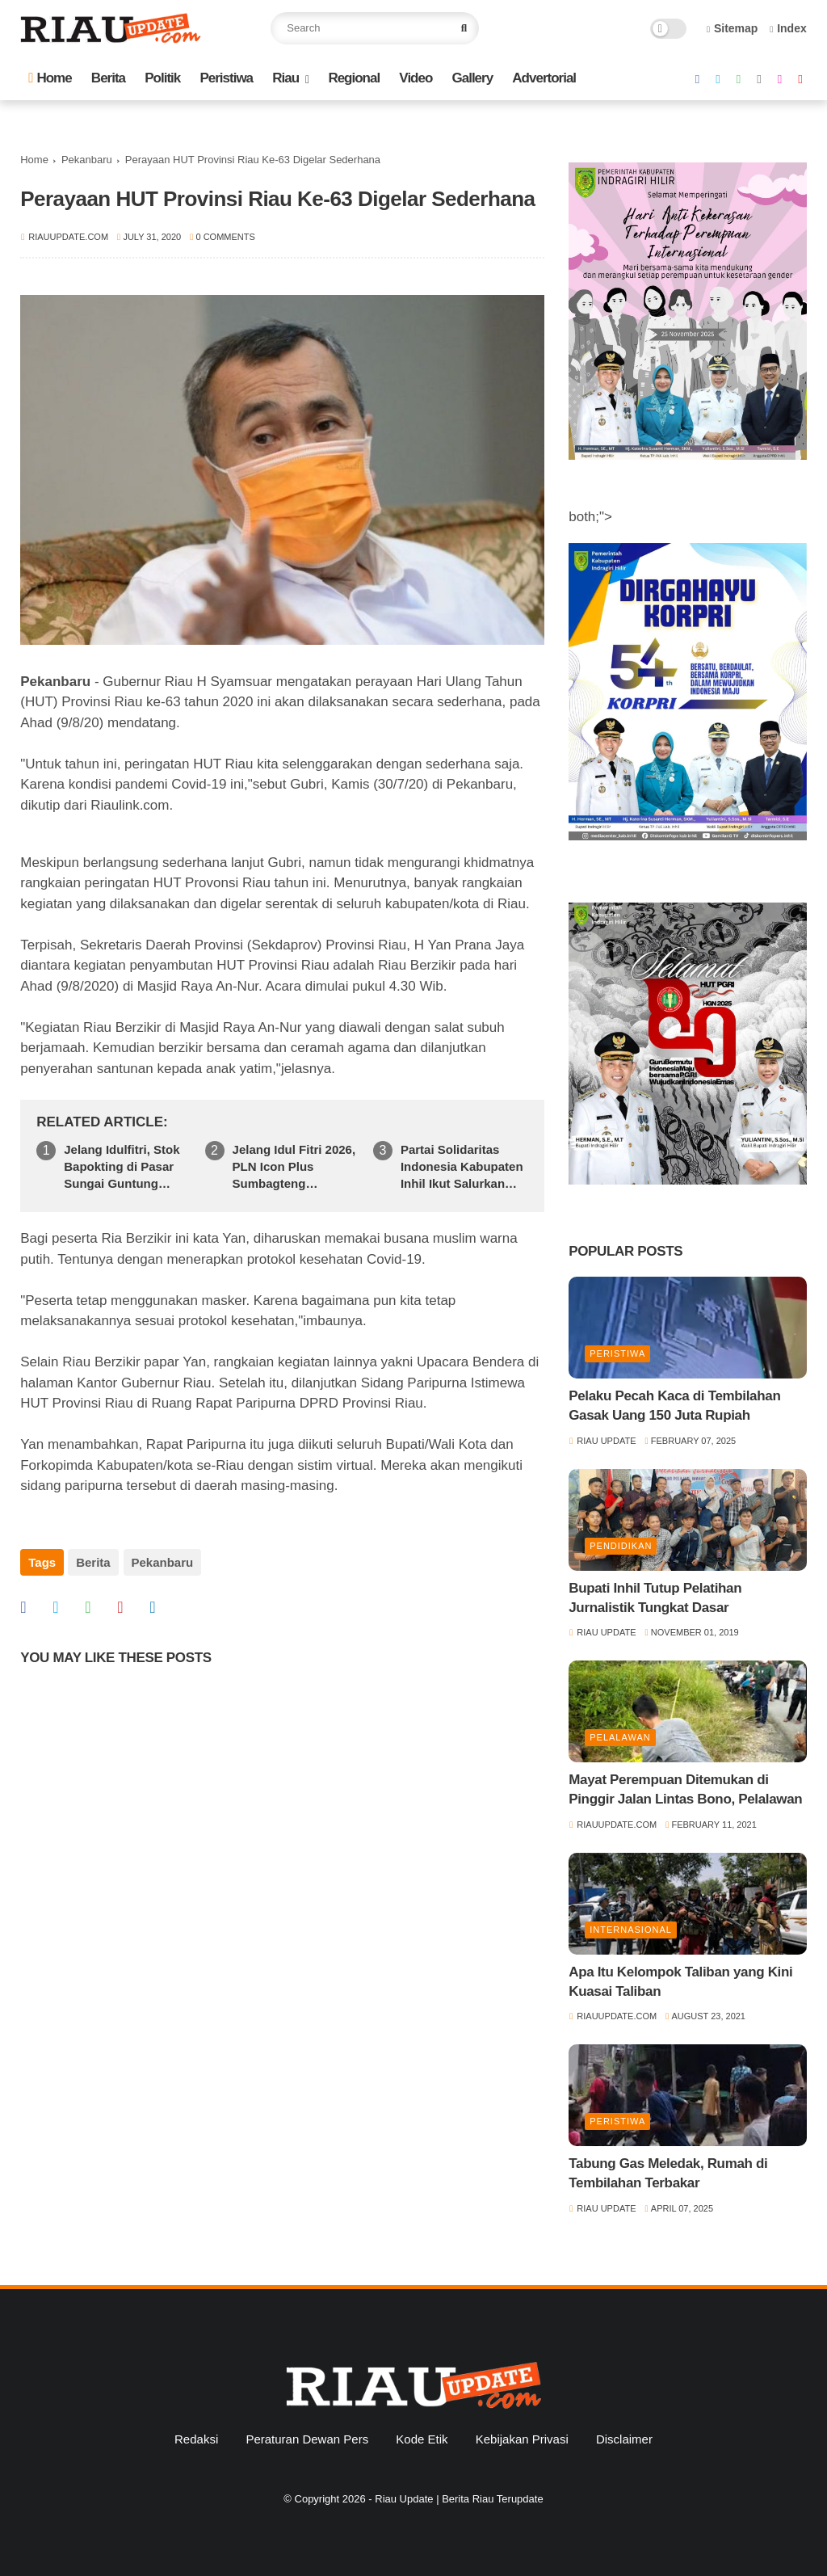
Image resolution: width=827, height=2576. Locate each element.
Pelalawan (620, 1737)
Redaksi (196, 2439)
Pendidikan (621, 1546)
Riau (285, 78)
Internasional (631, 1929)
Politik (162, 78)
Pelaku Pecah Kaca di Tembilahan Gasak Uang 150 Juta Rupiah (674, 1405)
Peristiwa (226, 78)
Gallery (472, 78)
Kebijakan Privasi (522, 2439)
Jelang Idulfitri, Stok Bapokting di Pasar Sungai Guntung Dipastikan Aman (121, 1167)
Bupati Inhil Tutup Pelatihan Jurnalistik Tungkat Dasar (655, 1598)
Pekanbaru (86, 160)
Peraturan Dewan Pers (307, 2439)
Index (788, 28)
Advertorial (544, 78)
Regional (354, 78)
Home (49, 78)
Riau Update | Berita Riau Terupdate (459, 2499)
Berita (108, 78)
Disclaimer (624, 2439)
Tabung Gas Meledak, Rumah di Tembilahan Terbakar (668, 2173)
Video (415, 78)
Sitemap (732, 28)
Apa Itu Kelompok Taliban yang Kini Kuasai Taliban (680, 1981)
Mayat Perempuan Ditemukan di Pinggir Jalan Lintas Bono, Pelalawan (685, 1789)
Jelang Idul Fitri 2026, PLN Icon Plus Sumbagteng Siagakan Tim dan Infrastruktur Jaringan (296, 1167)
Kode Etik (421, 2439)
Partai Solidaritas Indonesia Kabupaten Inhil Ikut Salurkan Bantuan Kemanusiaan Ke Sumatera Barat (462, 1167)
